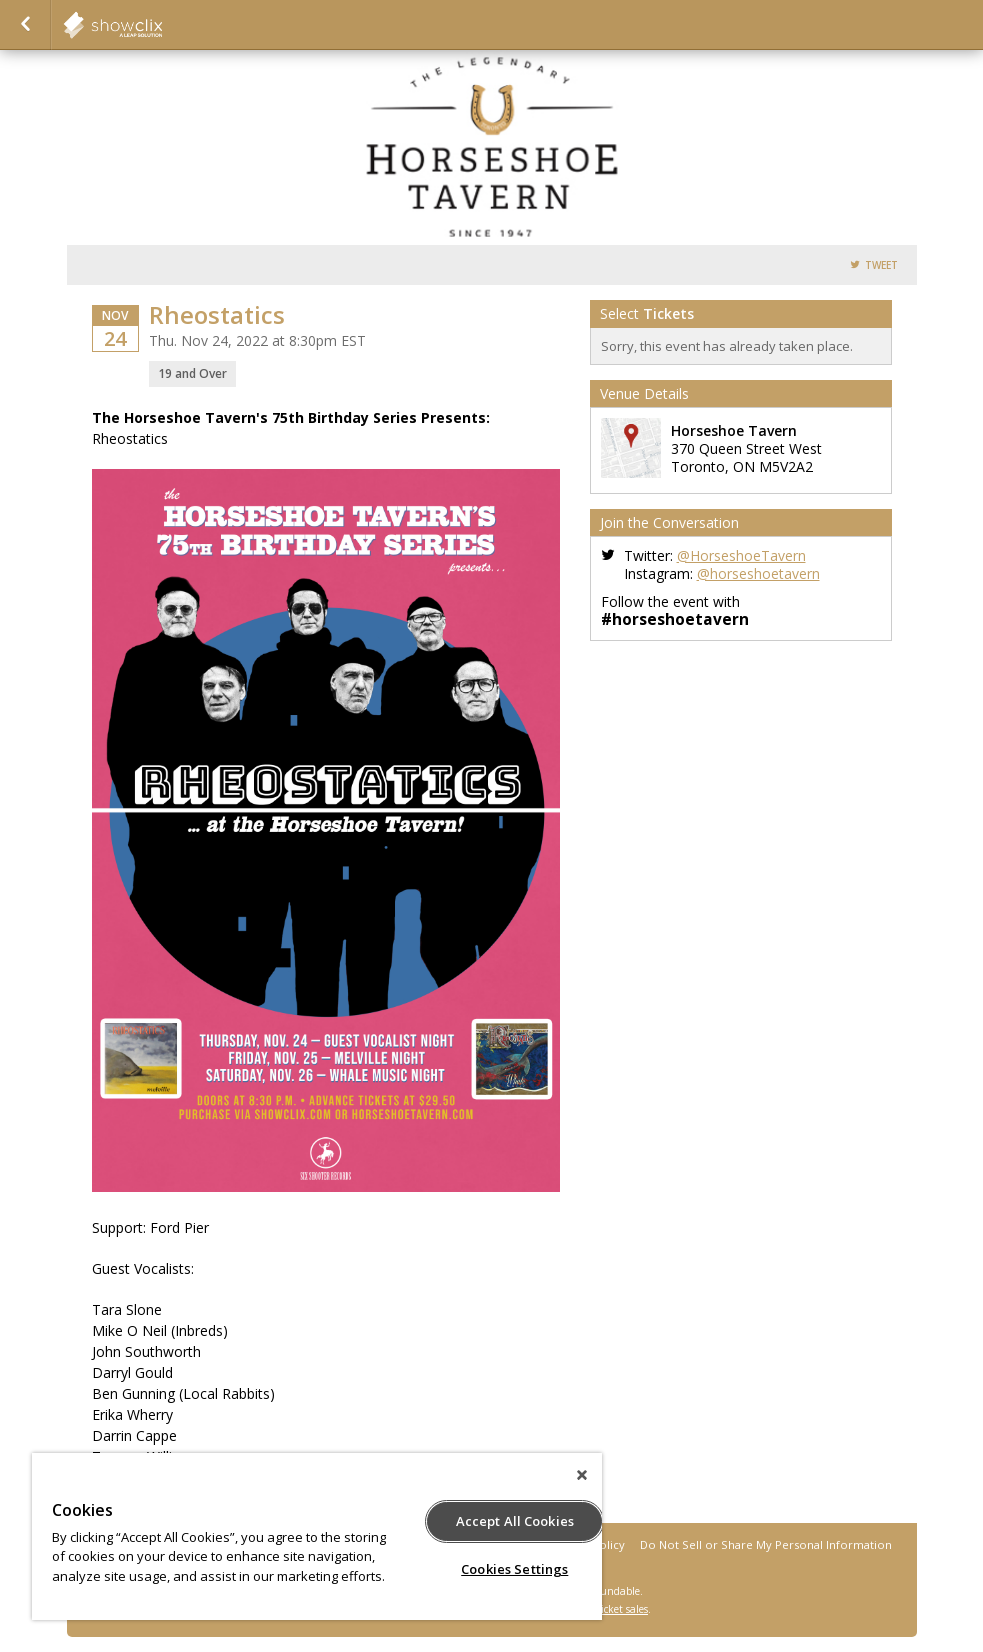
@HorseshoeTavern (741, 555)
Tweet (881, 265)
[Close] (582, 1475)
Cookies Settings (514, 1569)
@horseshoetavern (758, 573)
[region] (317, 1536)
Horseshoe (162, 25)
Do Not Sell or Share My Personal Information (766, 1544)
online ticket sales (606, 1609)
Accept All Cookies (515, 1521)
